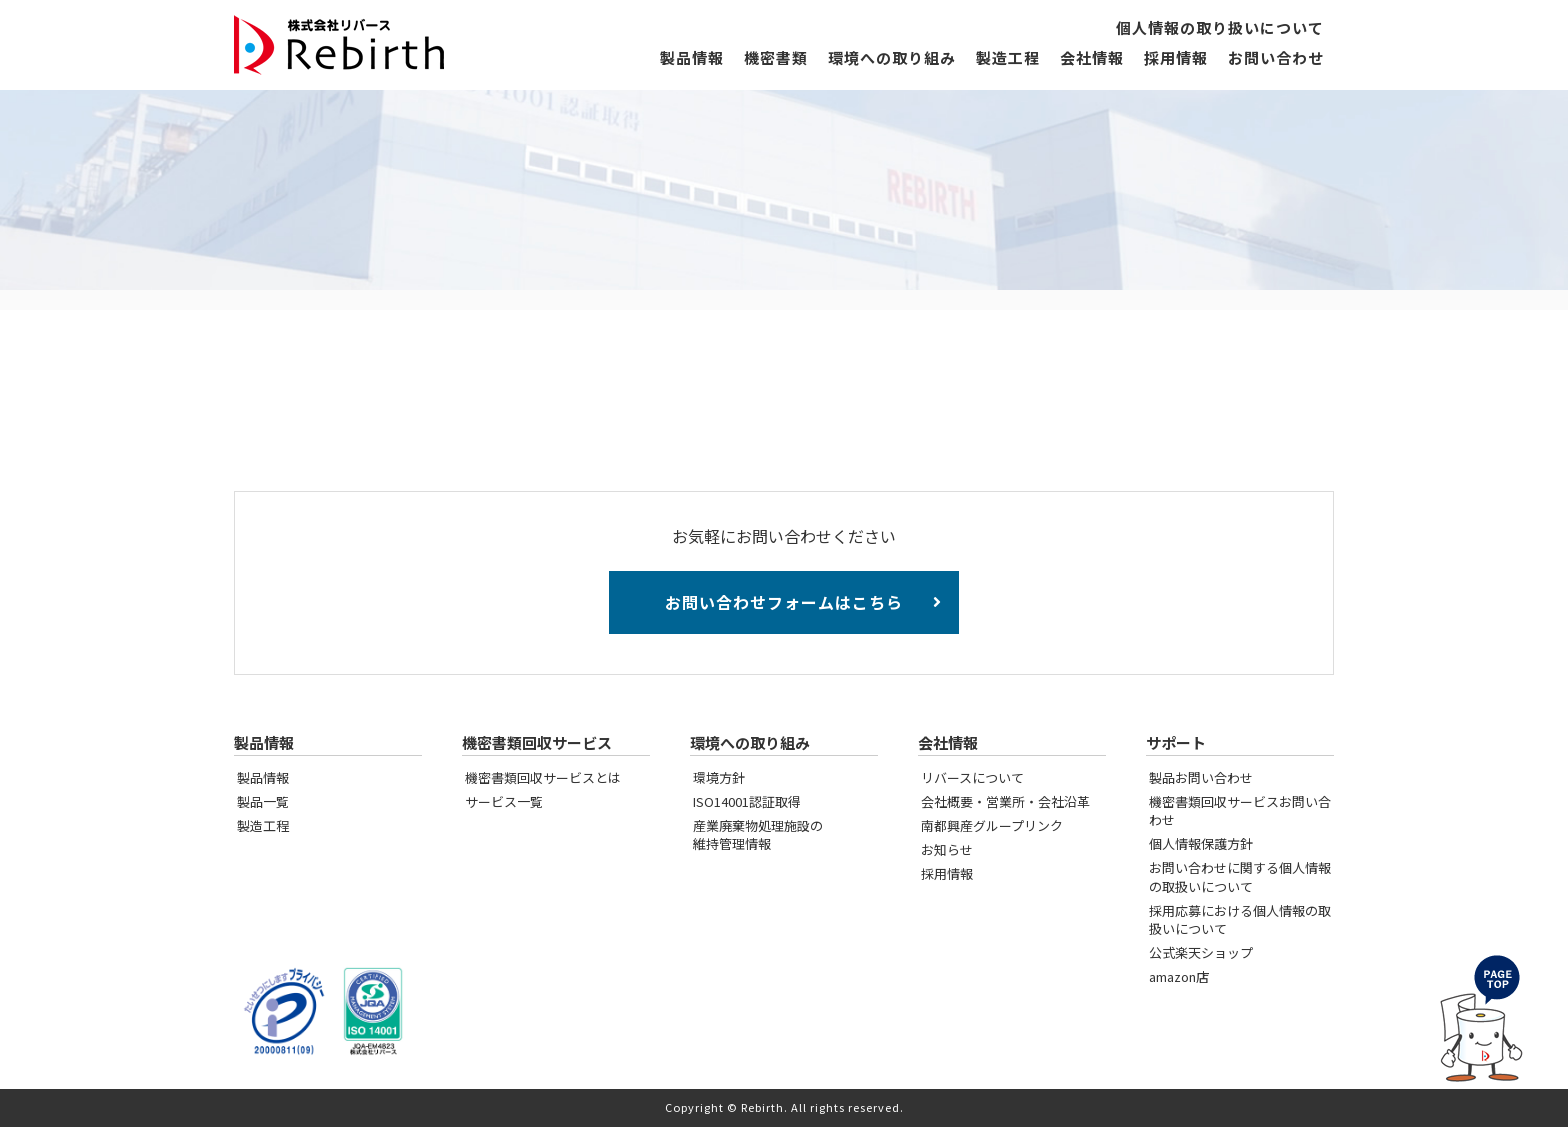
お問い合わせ (1276, 58)
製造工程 (1008, 58)
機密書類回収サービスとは (543, 777)
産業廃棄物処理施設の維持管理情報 (758, 834)
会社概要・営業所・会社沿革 (1005, 801)
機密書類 (776, 58)
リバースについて (972, 777)
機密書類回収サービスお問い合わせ (1240, 810)
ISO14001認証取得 (747, 801)
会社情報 (1092, 58)
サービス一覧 (504, 801)
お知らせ (947, 849)
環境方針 (719, 777)
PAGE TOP (1478, 1021)
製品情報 (692, 58)
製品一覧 (263, 801)
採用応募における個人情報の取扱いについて (1240, 919)
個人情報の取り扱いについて (1220, 28)
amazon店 (1179, 976)
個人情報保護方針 (1201, 843)
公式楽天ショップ (1201, 952)
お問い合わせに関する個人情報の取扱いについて (1240, 876)
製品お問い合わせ (1201, 777)
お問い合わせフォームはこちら (784, 602)
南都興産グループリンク (992, 825)
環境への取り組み (892, 58)
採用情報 (1176, 58)
